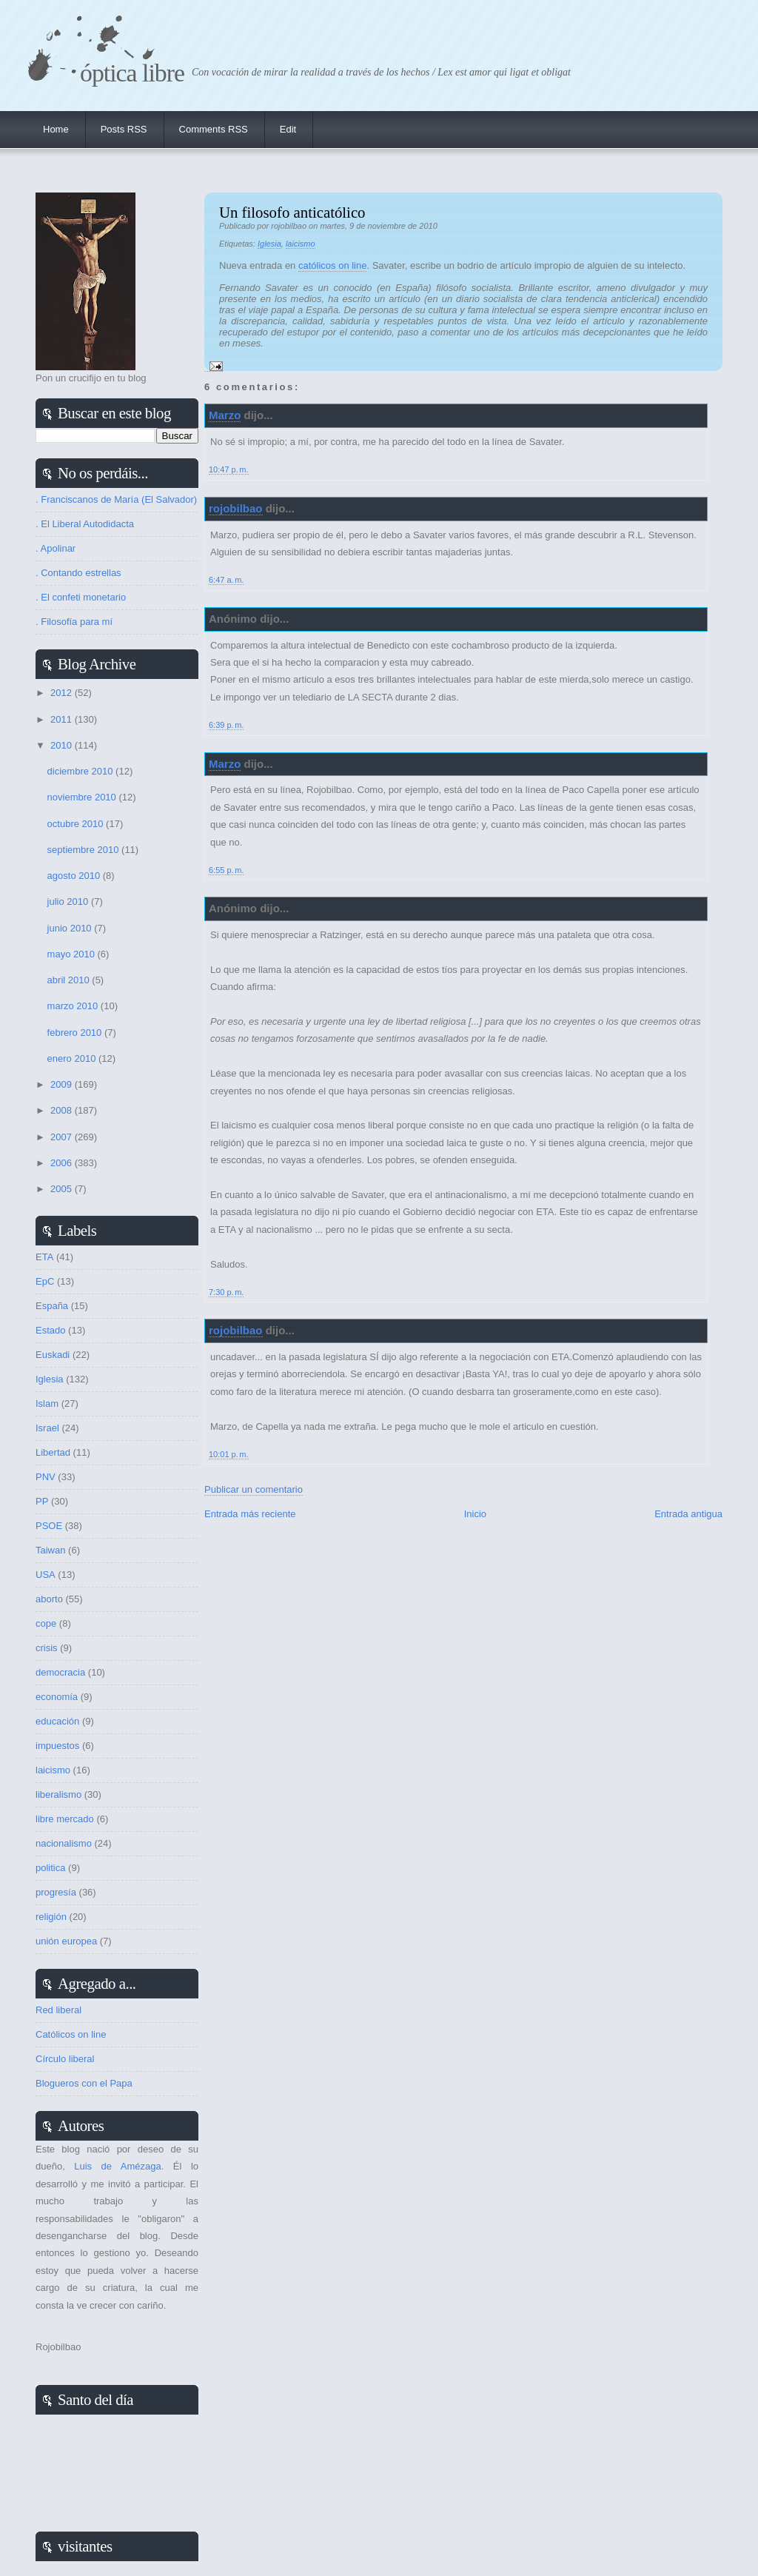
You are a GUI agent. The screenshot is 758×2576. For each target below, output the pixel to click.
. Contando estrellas (78, 572)
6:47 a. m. (226, 579)
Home (56, 129)
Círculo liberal (65, 2058)
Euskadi (53, 1354)
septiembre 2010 (84, 849)
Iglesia (269, 243)
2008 (62, 1110)
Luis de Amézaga (117, 2166)
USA (46, 1574)
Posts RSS (124, 129)
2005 (62, 1188)
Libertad (53, 1452)
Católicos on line (71, 2034)
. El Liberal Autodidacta (85, 523)
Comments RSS (213, 129)
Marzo (225, 415)
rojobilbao (236, 508)
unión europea (66, 1941)
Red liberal (58, 2009)
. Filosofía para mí (74, 621)
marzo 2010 (74, 1005)
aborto (49, 1599)
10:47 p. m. (229, 469)
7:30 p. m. (226, 1292)
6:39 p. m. (226, 724)
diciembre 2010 (81, 771)
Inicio (475, 1513)
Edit (288, 129)
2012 (62, 692)
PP (42, 1501)
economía (57, 1696)
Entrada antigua (688, 1513)
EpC (45, 1281)
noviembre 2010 (83, 797)
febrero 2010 (75, 1032)
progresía (56, 1892)
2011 (62, 719)
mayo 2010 (72, 954)
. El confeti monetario (81, 597)
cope (46, 1623)
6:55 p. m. (226, 870)
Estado (50, 1330)
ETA (44, 1256)
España (52, 1305)
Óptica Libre (132, 73)
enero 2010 (72, 1058)
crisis (47, 1647)
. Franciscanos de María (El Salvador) (116, 499)
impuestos (57, 1745)
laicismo (300, 243)
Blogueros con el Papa (84, 2083)
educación (57, 1721)
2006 (62, 1162)
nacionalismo (64, 1843)
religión (51, 1916)
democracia (60, 1672)
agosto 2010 (75, 875)
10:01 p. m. (229, 1454)
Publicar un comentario (253, 1489)
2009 (62, 1084)
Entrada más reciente (250, 1513)
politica (50, 1867)
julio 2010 (69, 901)
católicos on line (332, 265)
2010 (62, 745)
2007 (62, 1137)
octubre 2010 (77, 823)
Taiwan (50, 1550)
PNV (46, 1476)
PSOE (49, 1525)
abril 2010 (70, 980)
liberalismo (58, 1794)
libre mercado (65, 1818)
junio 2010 (71, 928)
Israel (47, 1427)
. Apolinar (56, 548)
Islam (47, 1403)
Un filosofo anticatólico (292, 212)
